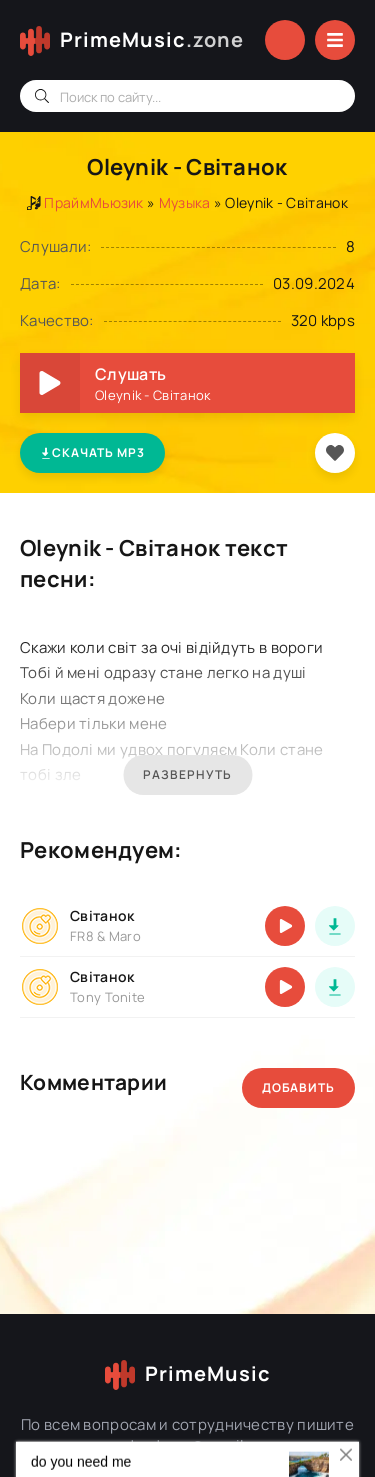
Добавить (298, 1087)
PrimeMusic (152, 40)
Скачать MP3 (92, 452)
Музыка (185, 202)
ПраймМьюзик (93, 202)
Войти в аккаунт (285, 40)
